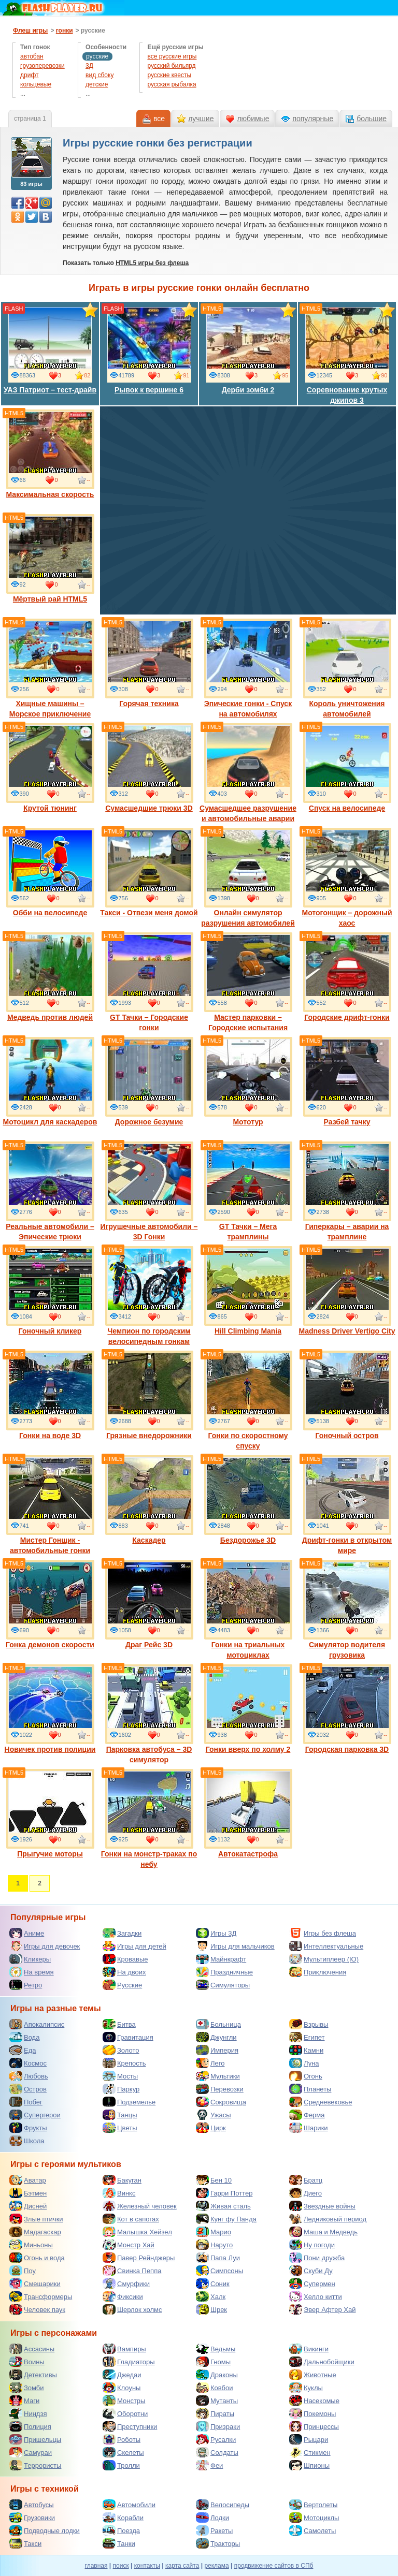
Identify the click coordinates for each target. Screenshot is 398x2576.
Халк (210, 2296)
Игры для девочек (44, 1946)
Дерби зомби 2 (248, 349)
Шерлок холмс (132, 2309)
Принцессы (314, 2426)
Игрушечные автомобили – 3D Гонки (149, 1191)
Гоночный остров (347, 1395)
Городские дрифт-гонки (347, 976)
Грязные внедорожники (149, 1395)
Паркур (121, 2089)
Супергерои (35, 2115)
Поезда (121, 2530)
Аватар (27, 2180)
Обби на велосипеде (50, 872)
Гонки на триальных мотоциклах (248, 1609)
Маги (24, 2400)
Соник (213, 2283)
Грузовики (32, 2517)
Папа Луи (218, 2257)
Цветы (120, 2128)
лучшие (201, 118)
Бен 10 (214, 2180)
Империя (217, 2050)
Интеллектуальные (326, 1946)
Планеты (310, 2089)
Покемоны (312, 2413)
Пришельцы (35, 2439)
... (22, 93)
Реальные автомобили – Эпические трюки (50, 1191)
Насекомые (314, 2400)
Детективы (33, 2374)
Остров (28, 2089)
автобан (32, 56)
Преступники (130, 2426)
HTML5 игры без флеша (152, 263)
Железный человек (140, 2206)
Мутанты (217, 2400)
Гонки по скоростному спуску (248, 1400)
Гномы (213, 2362)
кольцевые (35, 84)
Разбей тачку (347, 1081)
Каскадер (149, 1499)
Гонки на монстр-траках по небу (149, 1818)
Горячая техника (149, 663)
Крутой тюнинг (50, 767)
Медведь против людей (50, 976)
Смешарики (35, 2283)
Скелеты (123, 2452)
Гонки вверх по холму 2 (248, 1708)
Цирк (211, 2128)
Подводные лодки (44, 2530)
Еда (22, 2050)
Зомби (26, 2387)
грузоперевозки (42, 65)
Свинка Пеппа (132, 2270)
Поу (22, 2270)
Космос (28, 2063)
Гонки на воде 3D (50, 1395)
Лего (210, 2063)
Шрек (211, 2309)
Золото (121, 2050)
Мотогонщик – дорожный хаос (347, 877)
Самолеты (312, 2530)
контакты (147, 2565)
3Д (89, 65)
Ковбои (214, 2387)
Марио (213, 2232)
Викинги (309, 2349)
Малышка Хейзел (137, 2232)
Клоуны (121, 2387)
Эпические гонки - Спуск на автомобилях (248, 668)
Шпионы (309, 2465)
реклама (216, 2565)
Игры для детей (134, 1946)
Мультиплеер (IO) (324, 1959)
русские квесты (169, 75)
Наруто (214, 2245)
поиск (121, 2565)
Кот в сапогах (131, 2219)
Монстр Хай (128, 2245)
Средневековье (320, 2102)
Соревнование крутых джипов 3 (347, 354)
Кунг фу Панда (226, 2219)
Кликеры (30, 1959)
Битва (119, 2024)
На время (31, 1972)
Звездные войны (322, 2206)
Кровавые (125, 1959)
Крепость (124, 2063)
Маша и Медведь (323, 2232)
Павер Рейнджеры (139, 2257)
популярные (312, 118)
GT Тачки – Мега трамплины (248, 1191)
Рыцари (308, 2439)
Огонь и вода (37, 2257)
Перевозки (220, 2089)
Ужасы (213, 2115)
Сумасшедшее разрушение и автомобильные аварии (248, 773)
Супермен (312, 2283)
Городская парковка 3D (347, 1708)
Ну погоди (312, 2245)
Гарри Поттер (224, 2193)
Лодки (212, 2517)
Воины (27, 2362)
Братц (305, 2180)
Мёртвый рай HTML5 (50, 558)
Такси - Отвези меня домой (148, 872)
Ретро (25, 1985)
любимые (253, 118)
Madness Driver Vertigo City (347, 1290)
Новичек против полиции (50, 1708)
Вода (24, 2037)
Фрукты (28, 2128)
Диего (305, 2193)
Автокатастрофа (248, 1813)
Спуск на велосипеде (347, 767)
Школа (27, 2140)
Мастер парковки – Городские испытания (248, 982)
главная (96, 2565)
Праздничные (224, 1972)
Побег (25, 2102)
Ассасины (31, 2349)
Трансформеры (40, 2296)
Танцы (120, 2115)
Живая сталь (223, 2206)
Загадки (122, 1933)
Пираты (215, 2413)
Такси (25, 2543)
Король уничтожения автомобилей (347, 668)
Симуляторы (223, 1985)
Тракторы (218, 2543)
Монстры (124, 2400)
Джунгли (216, 2037)
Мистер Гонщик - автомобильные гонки (50, 1505)
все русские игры (171, 56)
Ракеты (214, 2530)
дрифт (29, 75)
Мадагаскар (35, 2232)
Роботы (121, 2439)
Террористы (35, 2465)
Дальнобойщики (321, 2362)
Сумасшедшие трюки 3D (149, 767)
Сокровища (221, 2102)
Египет (306, 2037)
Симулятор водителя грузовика (347, 1609)
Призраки (218, 2426)
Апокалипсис (36, 2024)
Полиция (30, 2426)
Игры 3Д (216, 1933)
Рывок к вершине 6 (149, 349)
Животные (312, 2374)
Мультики (218, 2076)
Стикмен (310, 2452)
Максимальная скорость (50, 454)
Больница (218, 2024)
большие (372, 118)
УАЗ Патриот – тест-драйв (50, 349)
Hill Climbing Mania (248, 1290)
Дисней (28, 2206)
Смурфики (126, 2283)
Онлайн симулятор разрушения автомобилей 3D (248, 883)
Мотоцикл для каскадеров (50, 1081)
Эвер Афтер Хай (322, 2309)
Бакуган (122, 2180)
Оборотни (125, 2413)
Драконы (217, 2374)
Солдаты (217, 2452)
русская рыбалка (171, 84)
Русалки (216, 2439)
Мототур (248, 1081)
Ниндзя (28, 2413)
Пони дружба (317, 2257)
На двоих (124, 1972)
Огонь (305, 2076)
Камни (306, 2050)
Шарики (308, 2128)
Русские (122, 1985)
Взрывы (308, 2024)
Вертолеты (313, 2504)
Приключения (317, 1972)
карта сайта (182, 2565)
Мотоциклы (314, 2517)
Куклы (306, 2387)
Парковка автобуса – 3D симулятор (149, 1714)
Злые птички (36, 2219)
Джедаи (122, 2374)
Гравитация (128, 2037)
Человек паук (37, 2309)
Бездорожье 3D (248, 1499)
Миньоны (31, 2245)
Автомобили (129, 2504)
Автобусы (31, 2504)
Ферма (307, 2115)
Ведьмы (215, 2349)
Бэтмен (28, 2193)
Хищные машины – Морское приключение (50, 668)
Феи (209, 2465)
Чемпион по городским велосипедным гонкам (149, 1295)
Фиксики (123, 2296)
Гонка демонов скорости (50, 1604)
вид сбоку (99, 75)
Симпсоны (219, 2270)
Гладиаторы (129, 2362)
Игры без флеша (322, 1933)
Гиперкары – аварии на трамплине (347, 1191)
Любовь (28, 2076)
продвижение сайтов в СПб (274, 2565)
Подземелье (129, 2102)
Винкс (119, 2193)
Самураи (30, 2452)
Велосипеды (222, 2504)
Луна (304, 2063)
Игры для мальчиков (235, 1946)
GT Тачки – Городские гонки (149, 982)
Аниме (26, 1933)
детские (97, 84)
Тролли (121, 2465)
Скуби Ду (311, 2270)
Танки (119, 2543)
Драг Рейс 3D (149, 1604)
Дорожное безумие (149, 1081)
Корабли (123, 2517)
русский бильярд (171, 65)
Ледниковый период (327, 2219)
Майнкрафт (221, 1959)
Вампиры (124, 2349)
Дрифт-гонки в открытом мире (347, 1505)
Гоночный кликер (50, 1290)
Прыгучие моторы (50, 1813)
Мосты (120, 2076)
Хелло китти (315, 2296)
